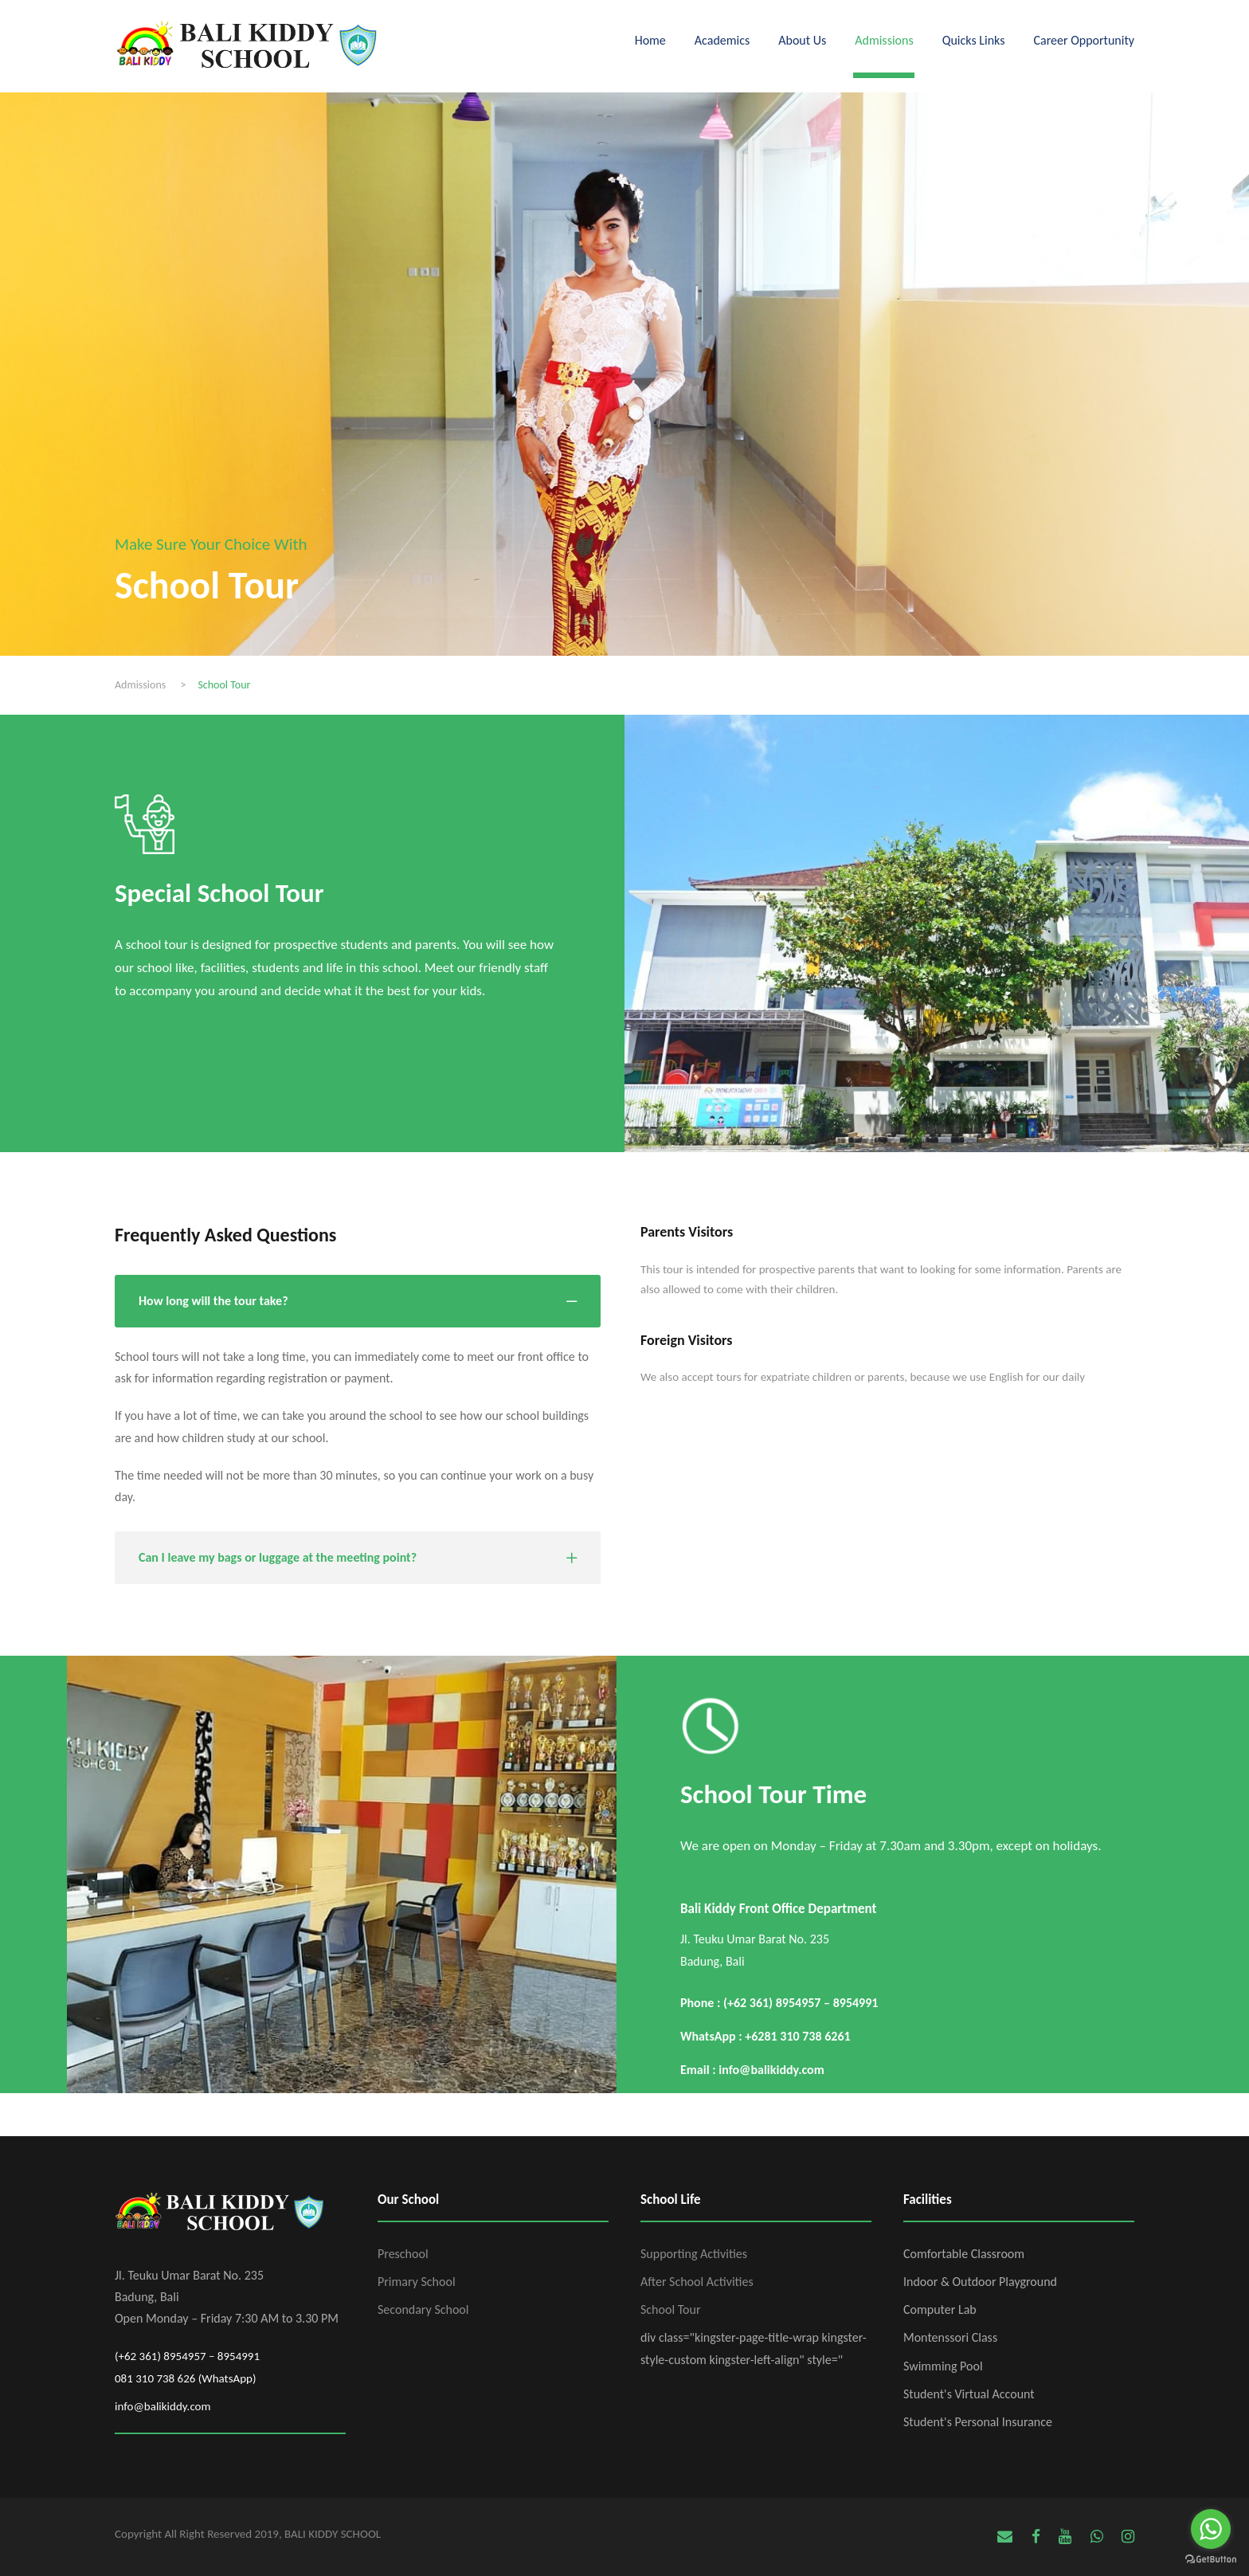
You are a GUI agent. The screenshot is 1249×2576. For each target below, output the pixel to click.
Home (650, 40)
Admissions (884, 40)
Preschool (403, 2253)
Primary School (417, 2281)
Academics (722, 40)
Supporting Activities (693, 2253)
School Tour (670, 2309)
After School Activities (697, 2281)
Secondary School (423, 2309)
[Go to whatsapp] (1211, 2529)
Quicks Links (973, 40)
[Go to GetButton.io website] (1210, 2559)
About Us (802, 40)
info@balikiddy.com (163, 2406)
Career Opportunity (1083, 40)
